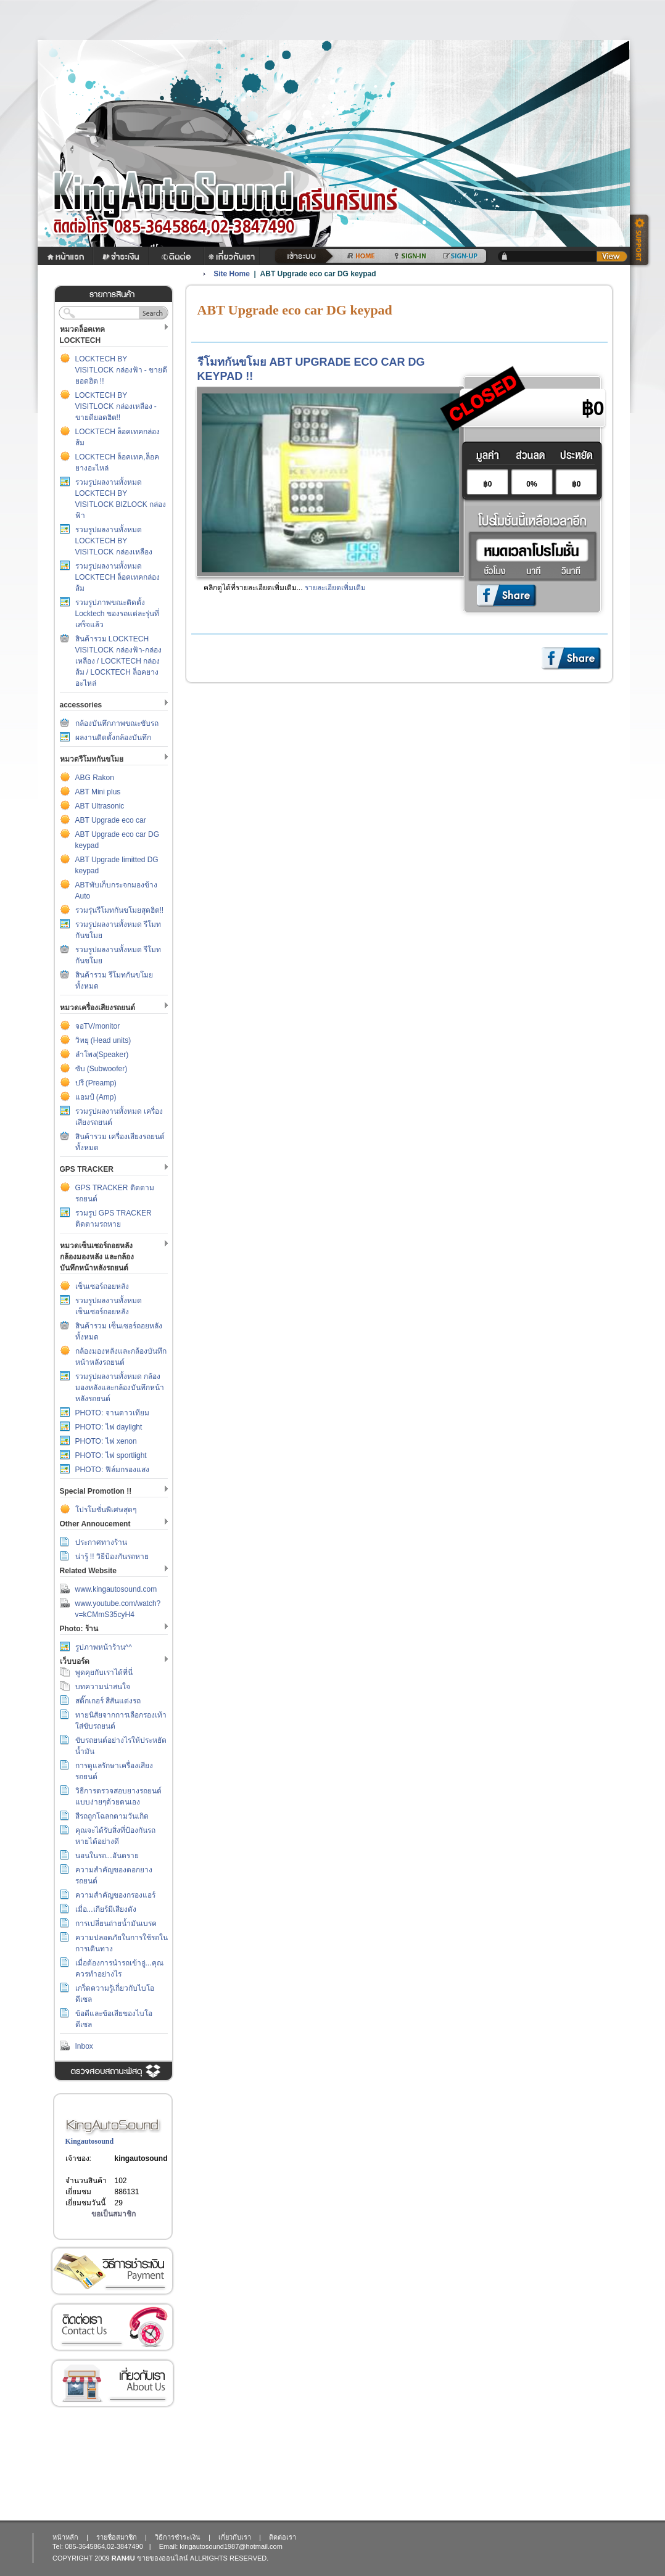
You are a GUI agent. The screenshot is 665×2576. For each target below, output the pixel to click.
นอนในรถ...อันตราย (107, 1855)
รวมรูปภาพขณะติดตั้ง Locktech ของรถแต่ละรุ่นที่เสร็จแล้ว (117, 613)
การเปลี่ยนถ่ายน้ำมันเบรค (116, 1923)
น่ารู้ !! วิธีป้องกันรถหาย (112, 1556)
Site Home (231, 274)
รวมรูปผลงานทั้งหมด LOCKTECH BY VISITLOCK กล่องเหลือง (113, 540)
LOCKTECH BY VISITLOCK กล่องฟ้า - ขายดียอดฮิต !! (121, 370)
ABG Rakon (94, 777)
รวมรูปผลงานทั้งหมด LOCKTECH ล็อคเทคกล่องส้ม (117, 577)
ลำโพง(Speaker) (102, 1054)
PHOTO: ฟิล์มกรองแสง (112, 1469)
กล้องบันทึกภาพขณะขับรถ (117, 723)
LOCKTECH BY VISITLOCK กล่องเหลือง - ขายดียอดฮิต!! (116, 406)
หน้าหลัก (65, 2537)
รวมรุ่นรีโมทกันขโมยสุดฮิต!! (119, 910)
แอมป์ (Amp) (96, 1097)
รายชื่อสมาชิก (116, 2537)
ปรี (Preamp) (96, 1083)
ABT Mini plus (98, 792)
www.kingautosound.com (116, 1589)
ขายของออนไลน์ (162, 2558)
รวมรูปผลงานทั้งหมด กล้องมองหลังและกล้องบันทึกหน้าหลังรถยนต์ (119, 1387)
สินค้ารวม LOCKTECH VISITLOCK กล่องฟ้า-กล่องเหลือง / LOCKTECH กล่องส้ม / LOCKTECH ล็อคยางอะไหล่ (118, 661)
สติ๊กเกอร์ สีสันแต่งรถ (108, 1701)
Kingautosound (89, 2141)
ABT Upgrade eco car (110, 820)
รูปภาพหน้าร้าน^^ (103, 1647)
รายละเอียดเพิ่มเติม (335, 587)
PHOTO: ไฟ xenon (106, 1441)
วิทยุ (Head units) (103, 1040)
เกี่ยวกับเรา (112, 2383)
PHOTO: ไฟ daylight (108, 1427)
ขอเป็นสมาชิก (113, 2214)
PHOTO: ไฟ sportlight (111, 1455)
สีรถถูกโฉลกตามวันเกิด (112, 1816)
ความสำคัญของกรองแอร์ (115, 1895)
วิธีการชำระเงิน (112, 2271)
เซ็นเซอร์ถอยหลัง (102, 1286)
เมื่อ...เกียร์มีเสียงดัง (105, 1909)
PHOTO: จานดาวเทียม (112, 1413)
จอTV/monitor (97, 1026)
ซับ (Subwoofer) (101, 1068)
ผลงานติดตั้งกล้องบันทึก (113, 737)
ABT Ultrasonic (100, 806)
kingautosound (141, 2158)
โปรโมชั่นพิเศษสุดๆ (105, 1509)
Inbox (84, 2046)
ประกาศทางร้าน (101, 1542)
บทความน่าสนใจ (102, 1686)
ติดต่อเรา (112, 2327)
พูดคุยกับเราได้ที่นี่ (104, 1672)
